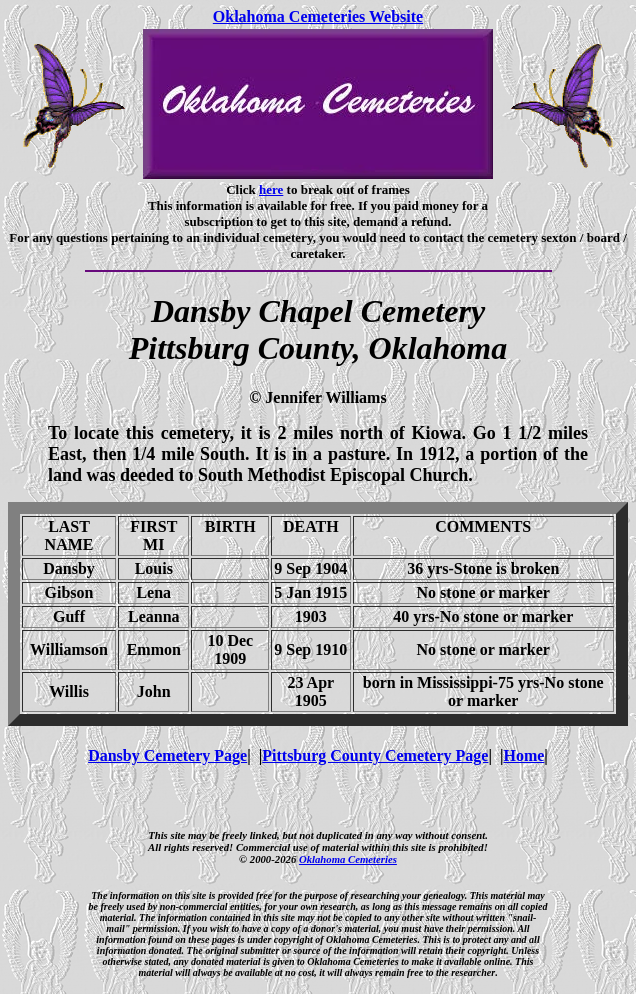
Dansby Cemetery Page (167, 755)
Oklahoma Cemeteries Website (318, 16)
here (271, 189)
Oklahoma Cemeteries (348, 859)
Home (523, 755)
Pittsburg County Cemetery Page (375, 755)
